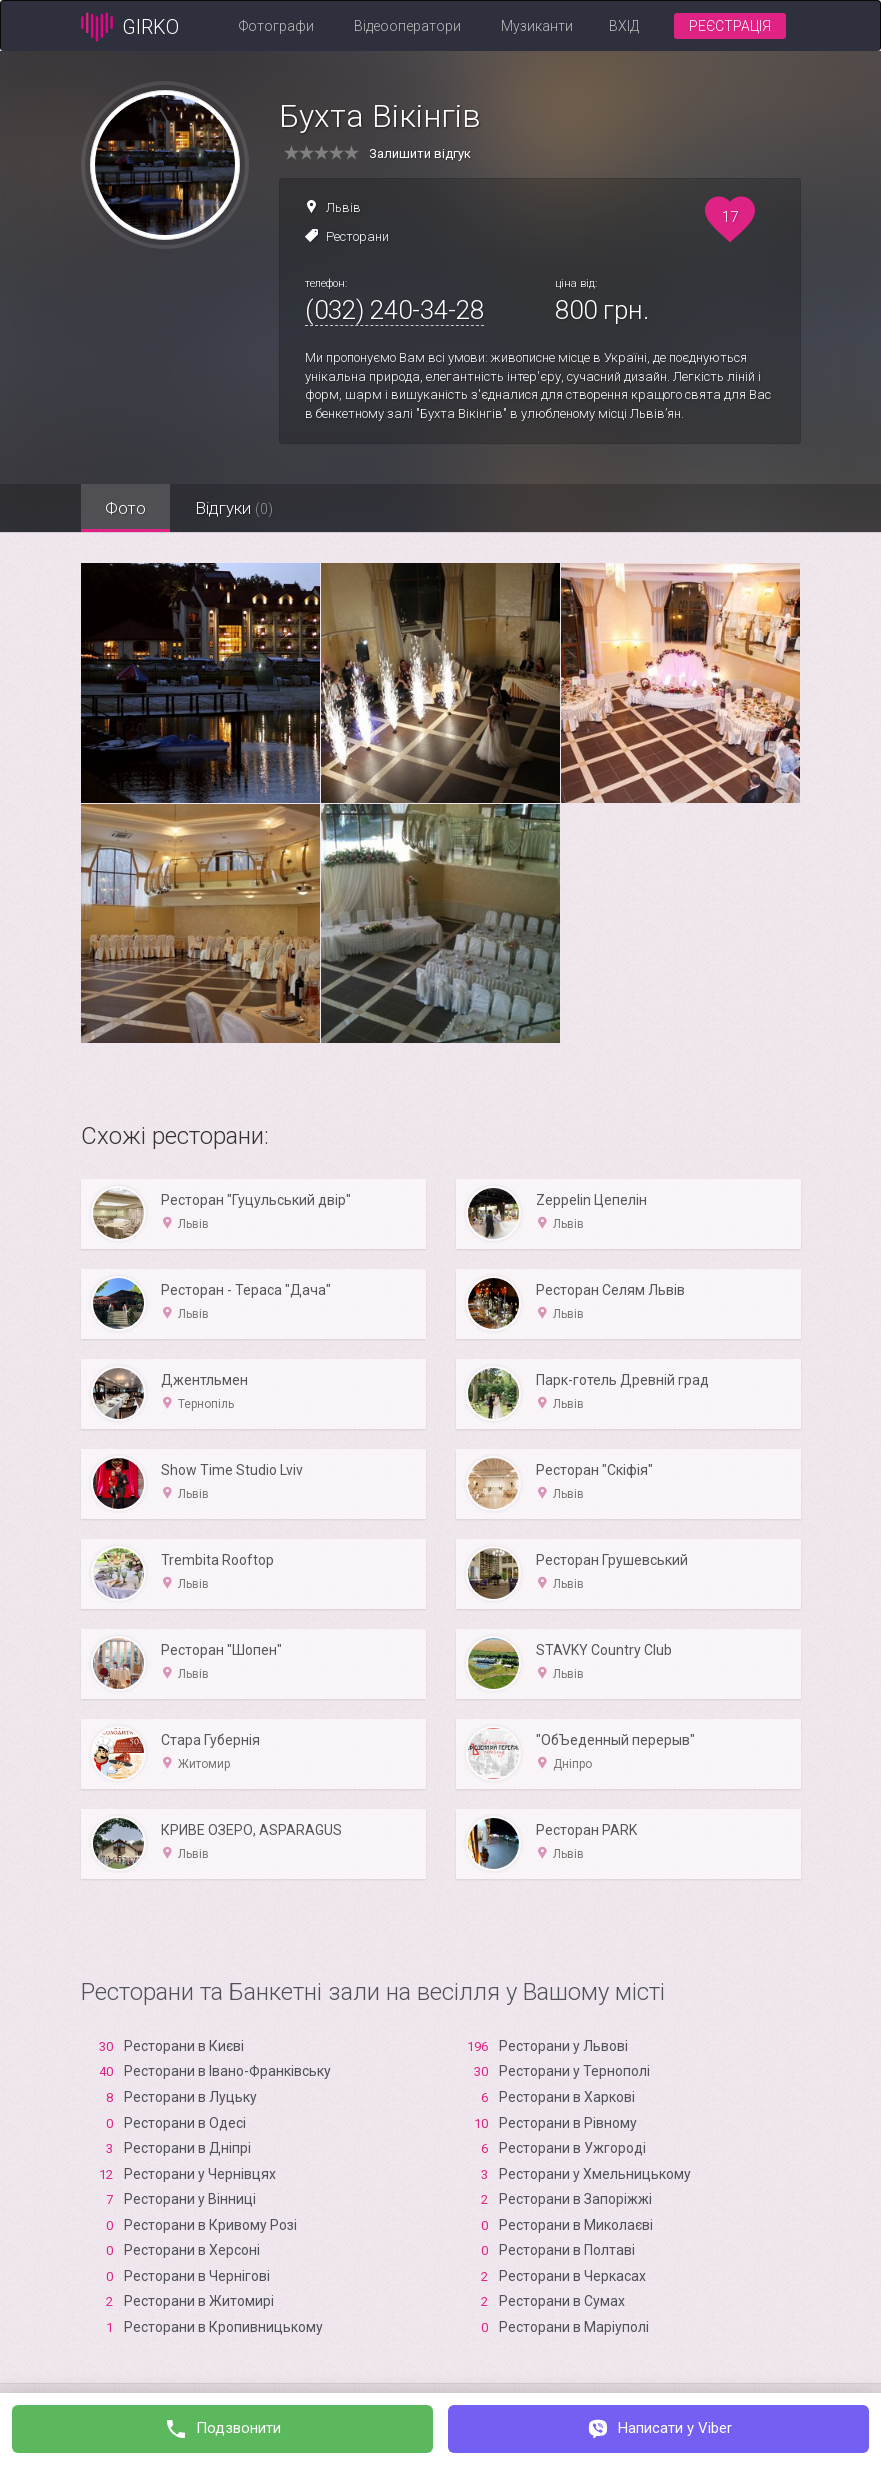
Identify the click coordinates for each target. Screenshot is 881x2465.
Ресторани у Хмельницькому (595, 2174)
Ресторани (357, 236)
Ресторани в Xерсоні (192, 2250)
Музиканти (537, 26)
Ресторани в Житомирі (199, 2301)
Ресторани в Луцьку (190, 2097)
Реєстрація (730, 26)
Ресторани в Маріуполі (574, 2327)
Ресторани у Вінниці (190, 2199)
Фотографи (276, 26)
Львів (343, 207)
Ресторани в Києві (184, 2046)
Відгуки (236, 508)
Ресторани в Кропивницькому (223, 2327)
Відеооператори (407, 26)
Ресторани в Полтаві (567, 2250)
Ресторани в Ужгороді (572, 2148)
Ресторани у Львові (563, 2046)
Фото (126, 508)
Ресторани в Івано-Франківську (227, 2071)
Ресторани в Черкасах (572, 2276)
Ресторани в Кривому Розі (210, 2225)
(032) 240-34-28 (394, 310)
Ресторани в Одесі (185, 2123)
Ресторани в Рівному (568, 2123)
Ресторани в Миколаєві (576, 2225)
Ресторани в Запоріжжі (575, 2199)
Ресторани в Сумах (562, 2301)
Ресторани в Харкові (567, 2097)
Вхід (624, 26)
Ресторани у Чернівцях (200, 2174)
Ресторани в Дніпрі (187, 2148)
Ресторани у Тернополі (574, 2071)
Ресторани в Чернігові (197, 2276)
